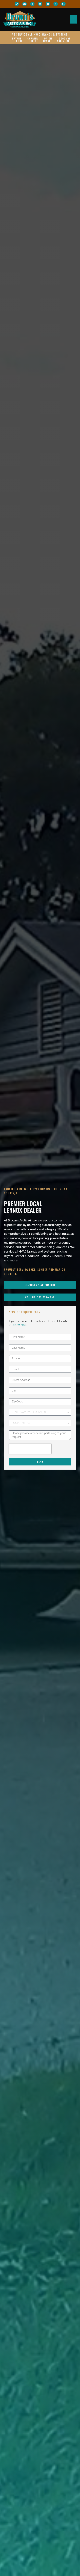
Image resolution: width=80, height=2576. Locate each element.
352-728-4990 (19, 1324)
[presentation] (30, 1449)
